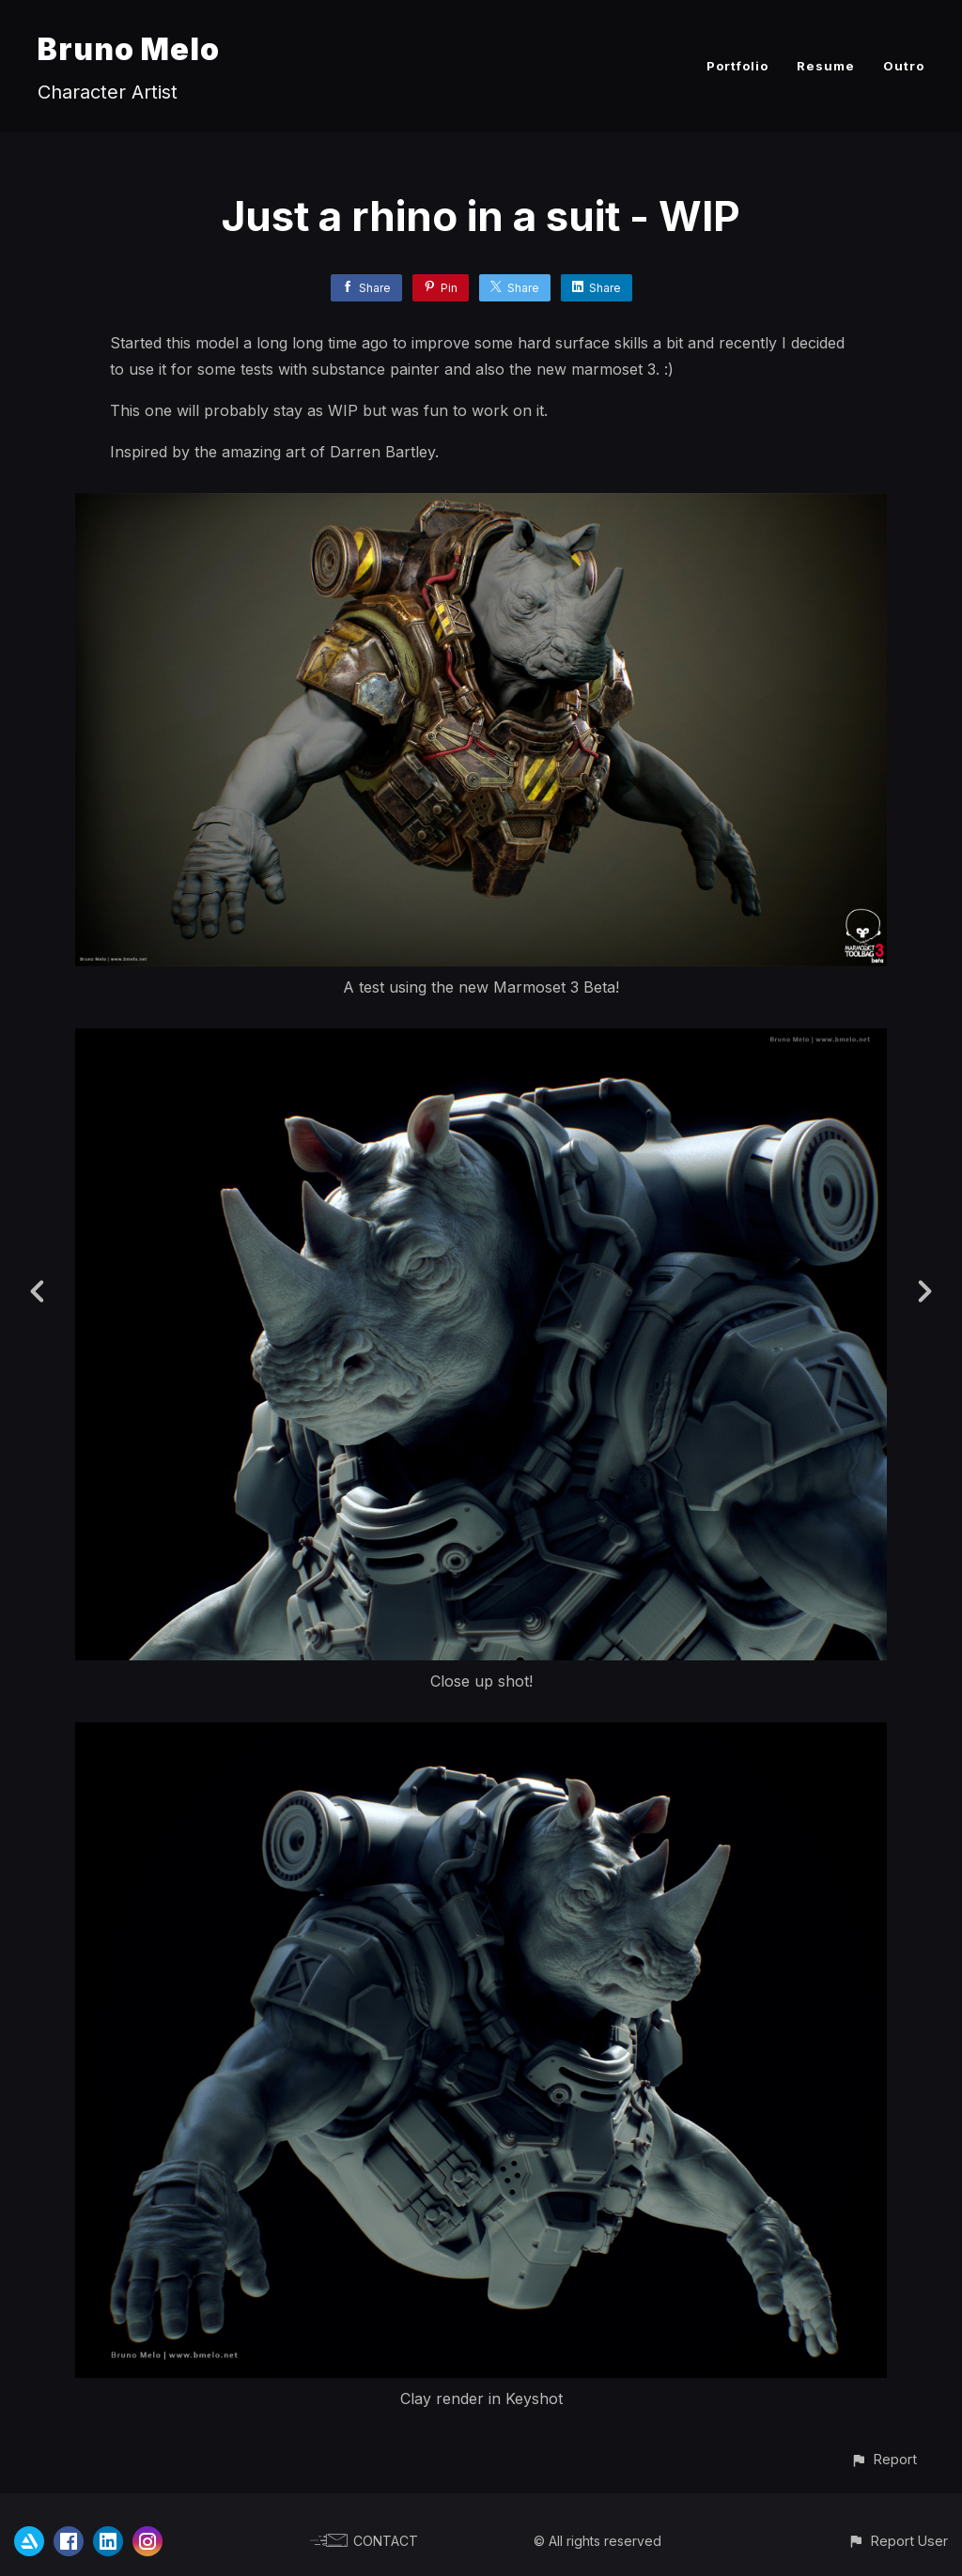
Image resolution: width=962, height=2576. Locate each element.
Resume (826, 65)
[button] (883, 2459)
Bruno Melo (129, 49)
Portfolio (737, 65)
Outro (903, 65)
